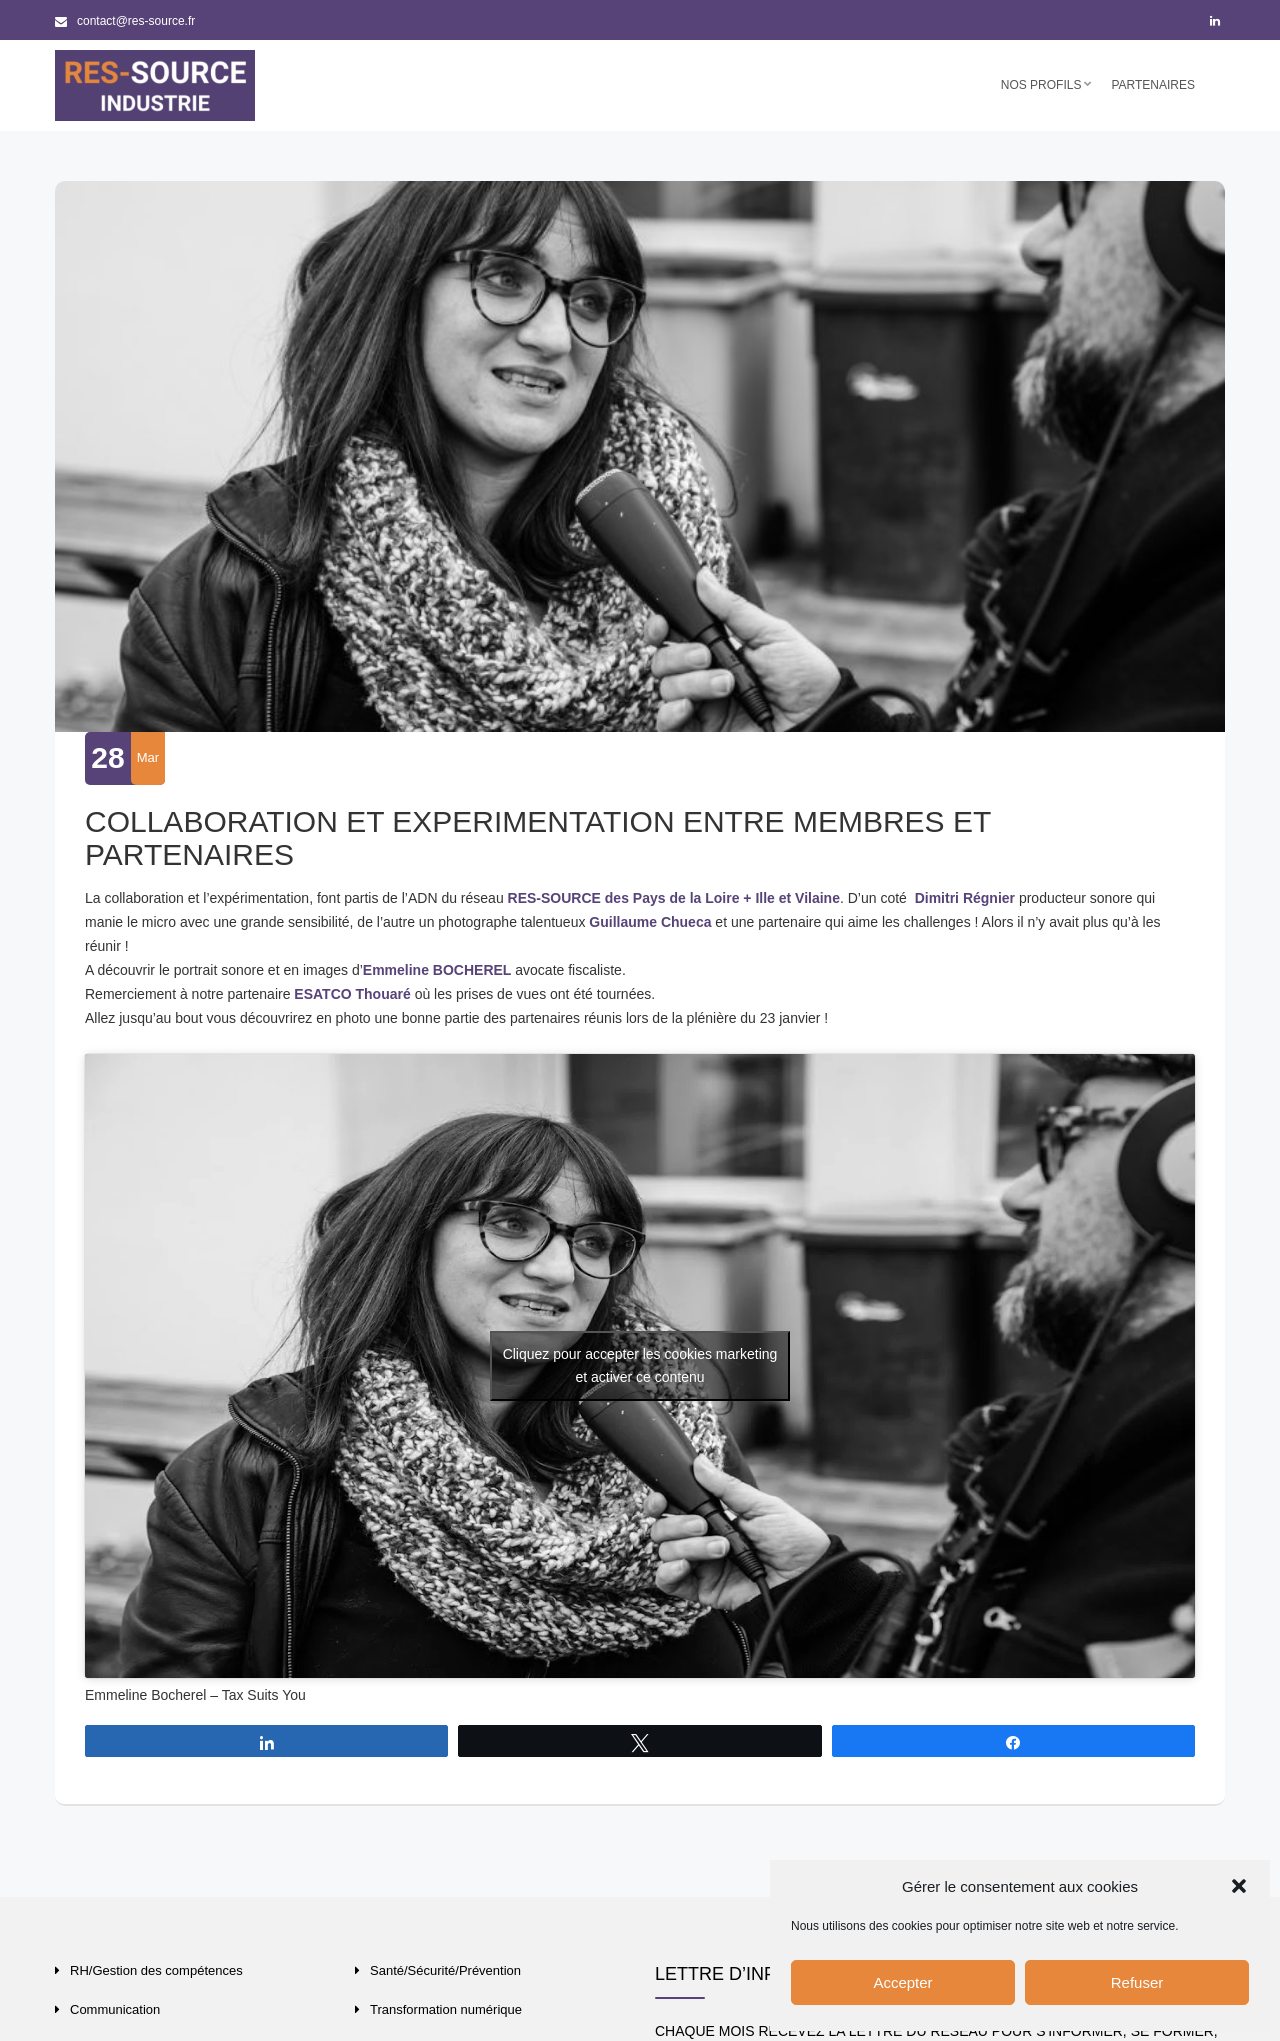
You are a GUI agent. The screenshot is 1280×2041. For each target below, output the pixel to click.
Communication (115, 2009)
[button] (1239, 1886)
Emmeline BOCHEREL (437, 970)
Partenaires (1153, 85)
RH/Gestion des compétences (156, 1970)
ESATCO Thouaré (352, 994)
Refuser (1137, 1982)
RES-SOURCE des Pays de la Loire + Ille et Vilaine (674, 898)
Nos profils (1041, 85)
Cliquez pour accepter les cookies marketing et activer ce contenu (640, 1365)
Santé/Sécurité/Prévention (445, 1970)
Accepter (902, 1982)
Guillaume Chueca (650, 922)
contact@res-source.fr (125, 21)
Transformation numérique (446, 2009)
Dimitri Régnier (965, 898)
